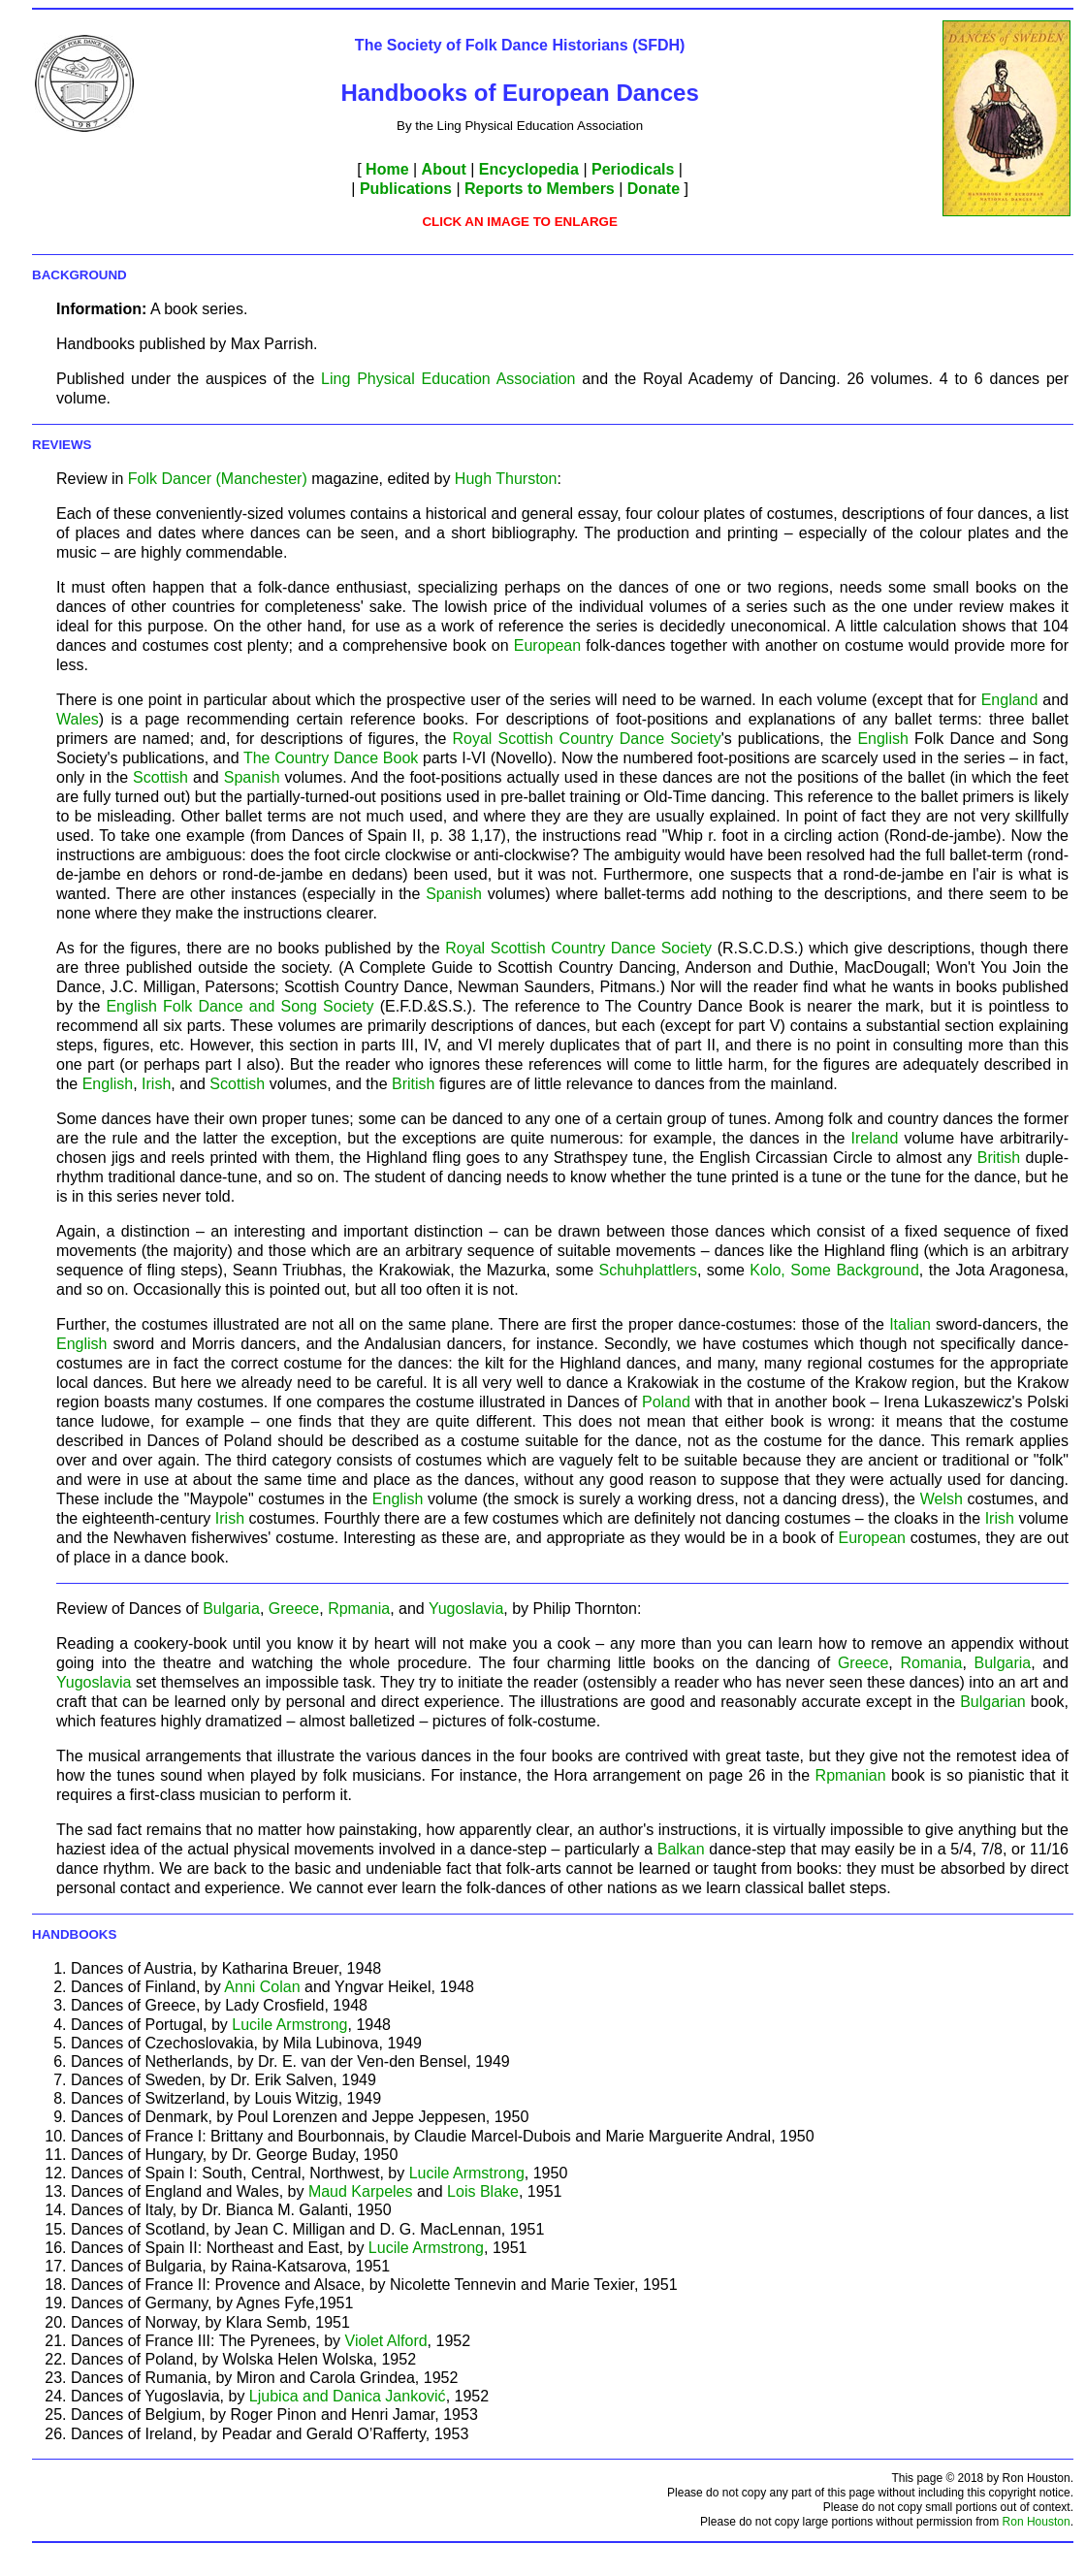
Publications (406, 188)
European (550, 645)
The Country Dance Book (330, 758)
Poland (666, 1402)
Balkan (681, 1849)
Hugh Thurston (506, 478)
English (882, 738)
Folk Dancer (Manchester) (217, 478)
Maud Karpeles (360, 2191)
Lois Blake (483, 2191)
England (1009, 700)
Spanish (252, 777)
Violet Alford (386, 2341)
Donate (653, 188)
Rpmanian (850, 1775)
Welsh (941, 1499)
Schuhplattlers (648, 1270)
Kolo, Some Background (834, 1270)
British (413, 1084)
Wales (77, 719)
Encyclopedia (529, 169)
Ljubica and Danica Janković (347, 2396)
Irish (156, 1084)
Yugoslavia (466, 1608)
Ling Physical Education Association (448, 378)
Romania (931, 1663)
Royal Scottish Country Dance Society (586, 738)
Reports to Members (539, 188)
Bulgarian (993, 1701)
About (444, 169)
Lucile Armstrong (289, 2024)
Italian (910, 1324)
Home (387, 169)
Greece (294, 1608)
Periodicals (632, 169)
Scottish (160, 777)
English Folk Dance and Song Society (239, 1006)
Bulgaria (231, 1608)
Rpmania (359, 1608)
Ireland (875, 1138)
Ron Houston (1036, 2521)
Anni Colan (262, 1987)
